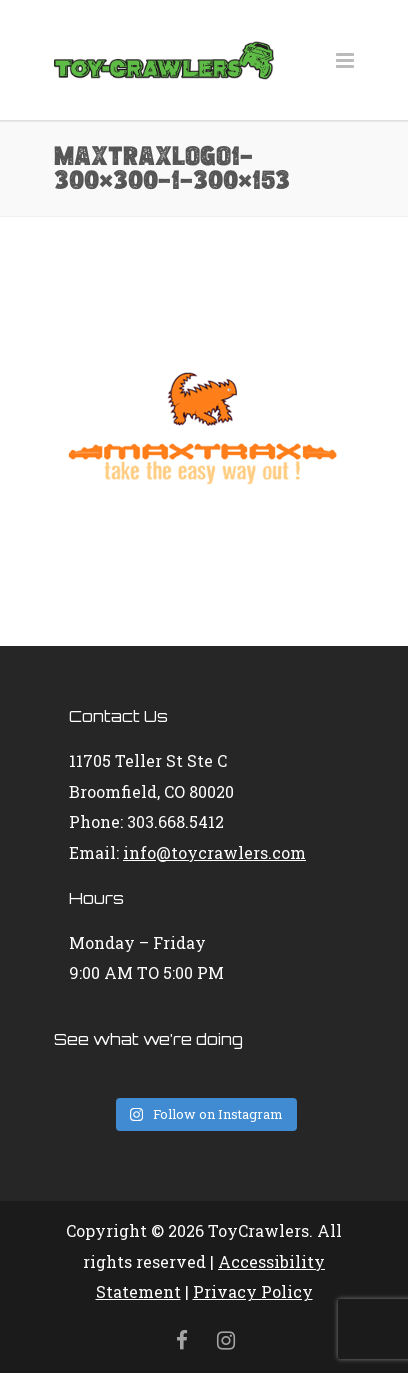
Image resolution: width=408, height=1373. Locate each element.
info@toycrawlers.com (214, 852)
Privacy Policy (253, 1291)
